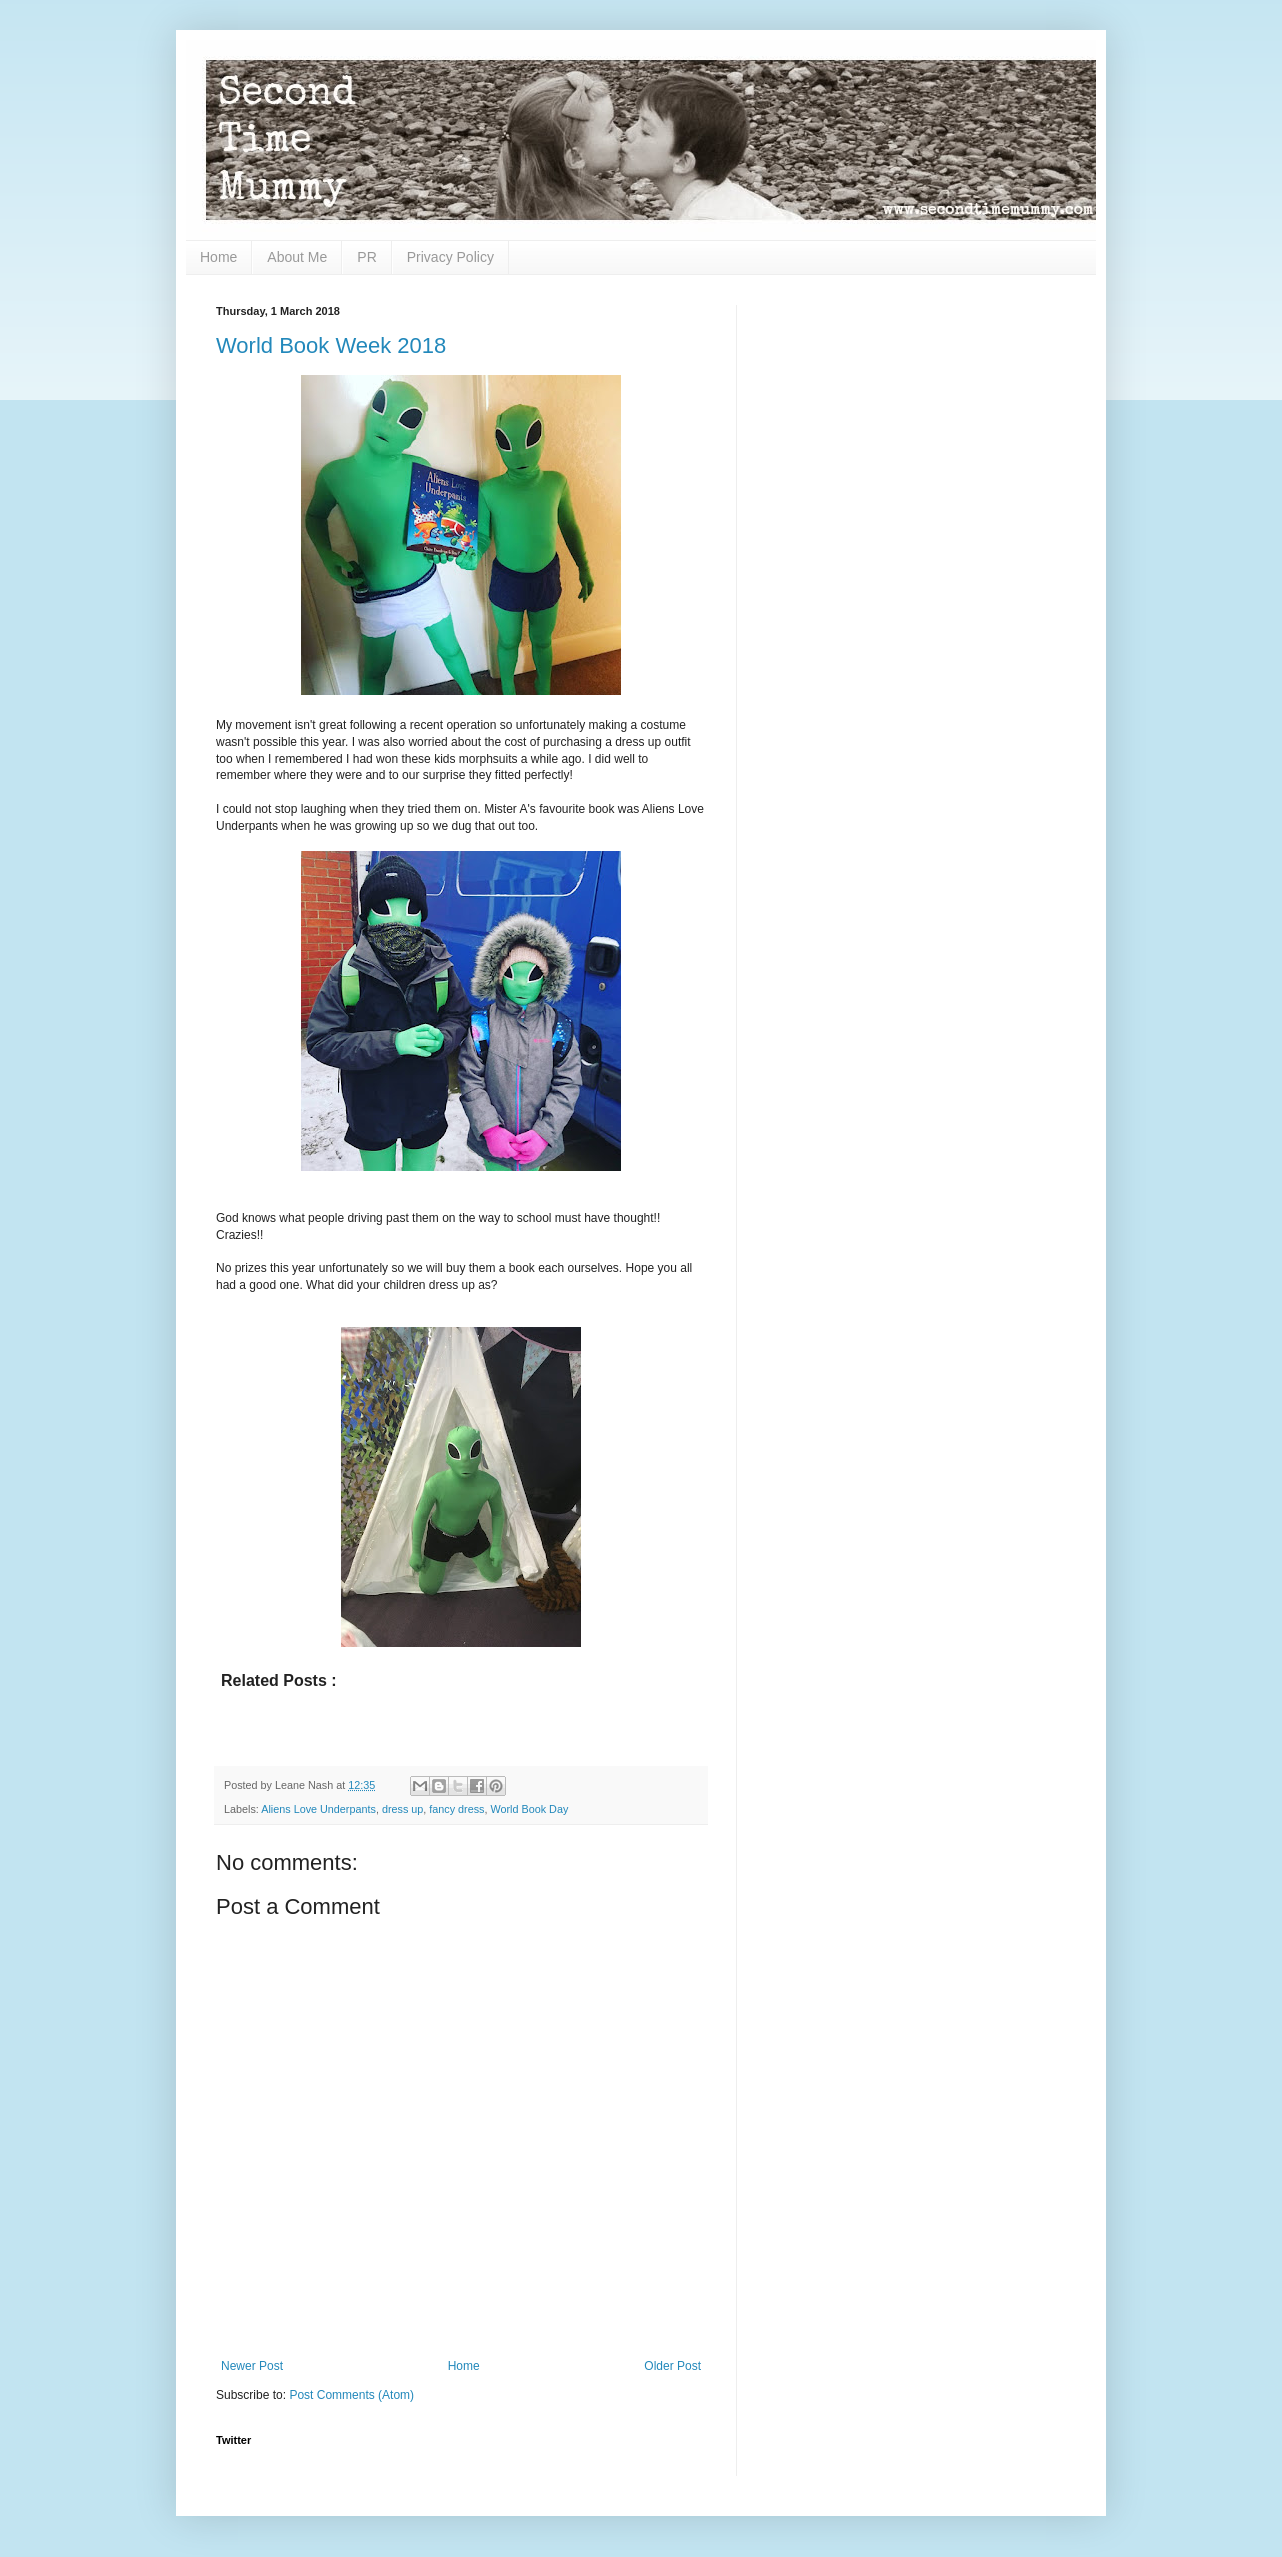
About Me (297, 257)
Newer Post (252, 2366)
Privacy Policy (450, 257)
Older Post (672, 2366)
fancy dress (456, 1809)
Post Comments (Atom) (351, 2395)
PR (366, 257)
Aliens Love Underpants (318, 1809)
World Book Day (530, 1809)
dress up (402, 1809)
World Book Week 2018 (331, 345)
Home (218, 257)
